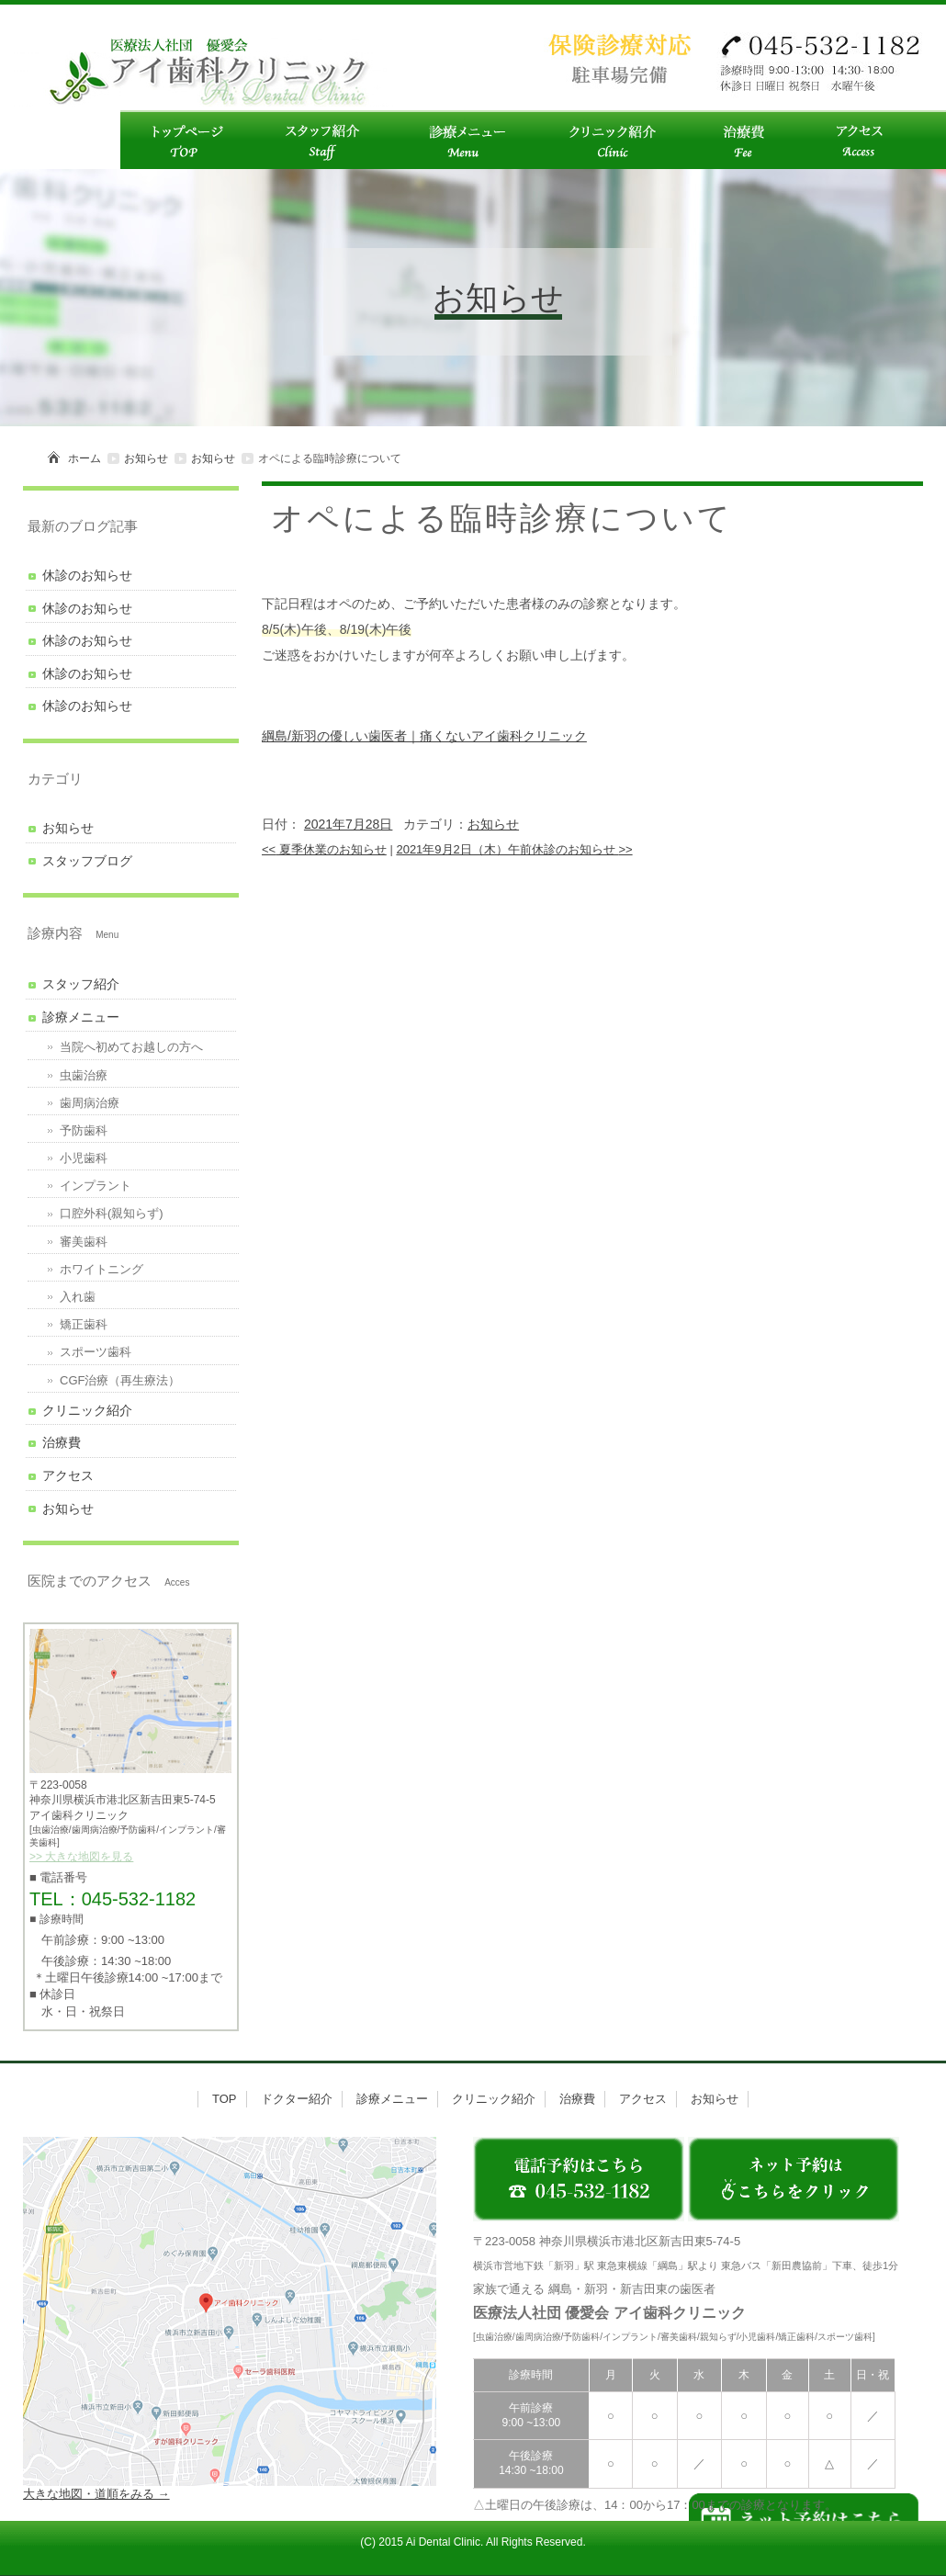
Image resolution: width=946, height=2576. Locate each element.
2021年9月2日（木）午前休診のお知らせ (514, 849)
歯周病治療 (89, 1103)
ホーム (84, 458)
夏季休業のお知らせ (324, 849)
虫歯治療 (83, 1075)
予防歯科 (83, 1130)
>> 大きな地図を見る (81, 1856)
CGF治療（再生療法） (120, 1380)
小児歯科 (83, 1158)
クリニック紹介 (87, 1410)
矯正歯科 (83, 1324)
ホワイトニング (101, 1269)
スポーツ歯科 (95, 1352)
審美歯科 (83, 1241)
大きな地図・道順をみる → (96, 2494)
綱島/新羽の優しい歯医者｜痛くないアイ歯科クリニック (424, 736)
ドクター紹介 (296, 2099)
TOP (224, 2099)
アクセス (68, 1475)
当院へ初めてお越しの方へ (131, 1047)
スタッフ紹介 (80, 984)
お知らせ (146, 458)
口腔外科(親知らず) (111, 1213)
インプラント (95, 1185)
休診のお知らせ (87, 575)
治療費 (61, 1442)
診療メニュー (80, 1017)
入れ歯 (78, 1297)
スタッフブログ (87, 860)
